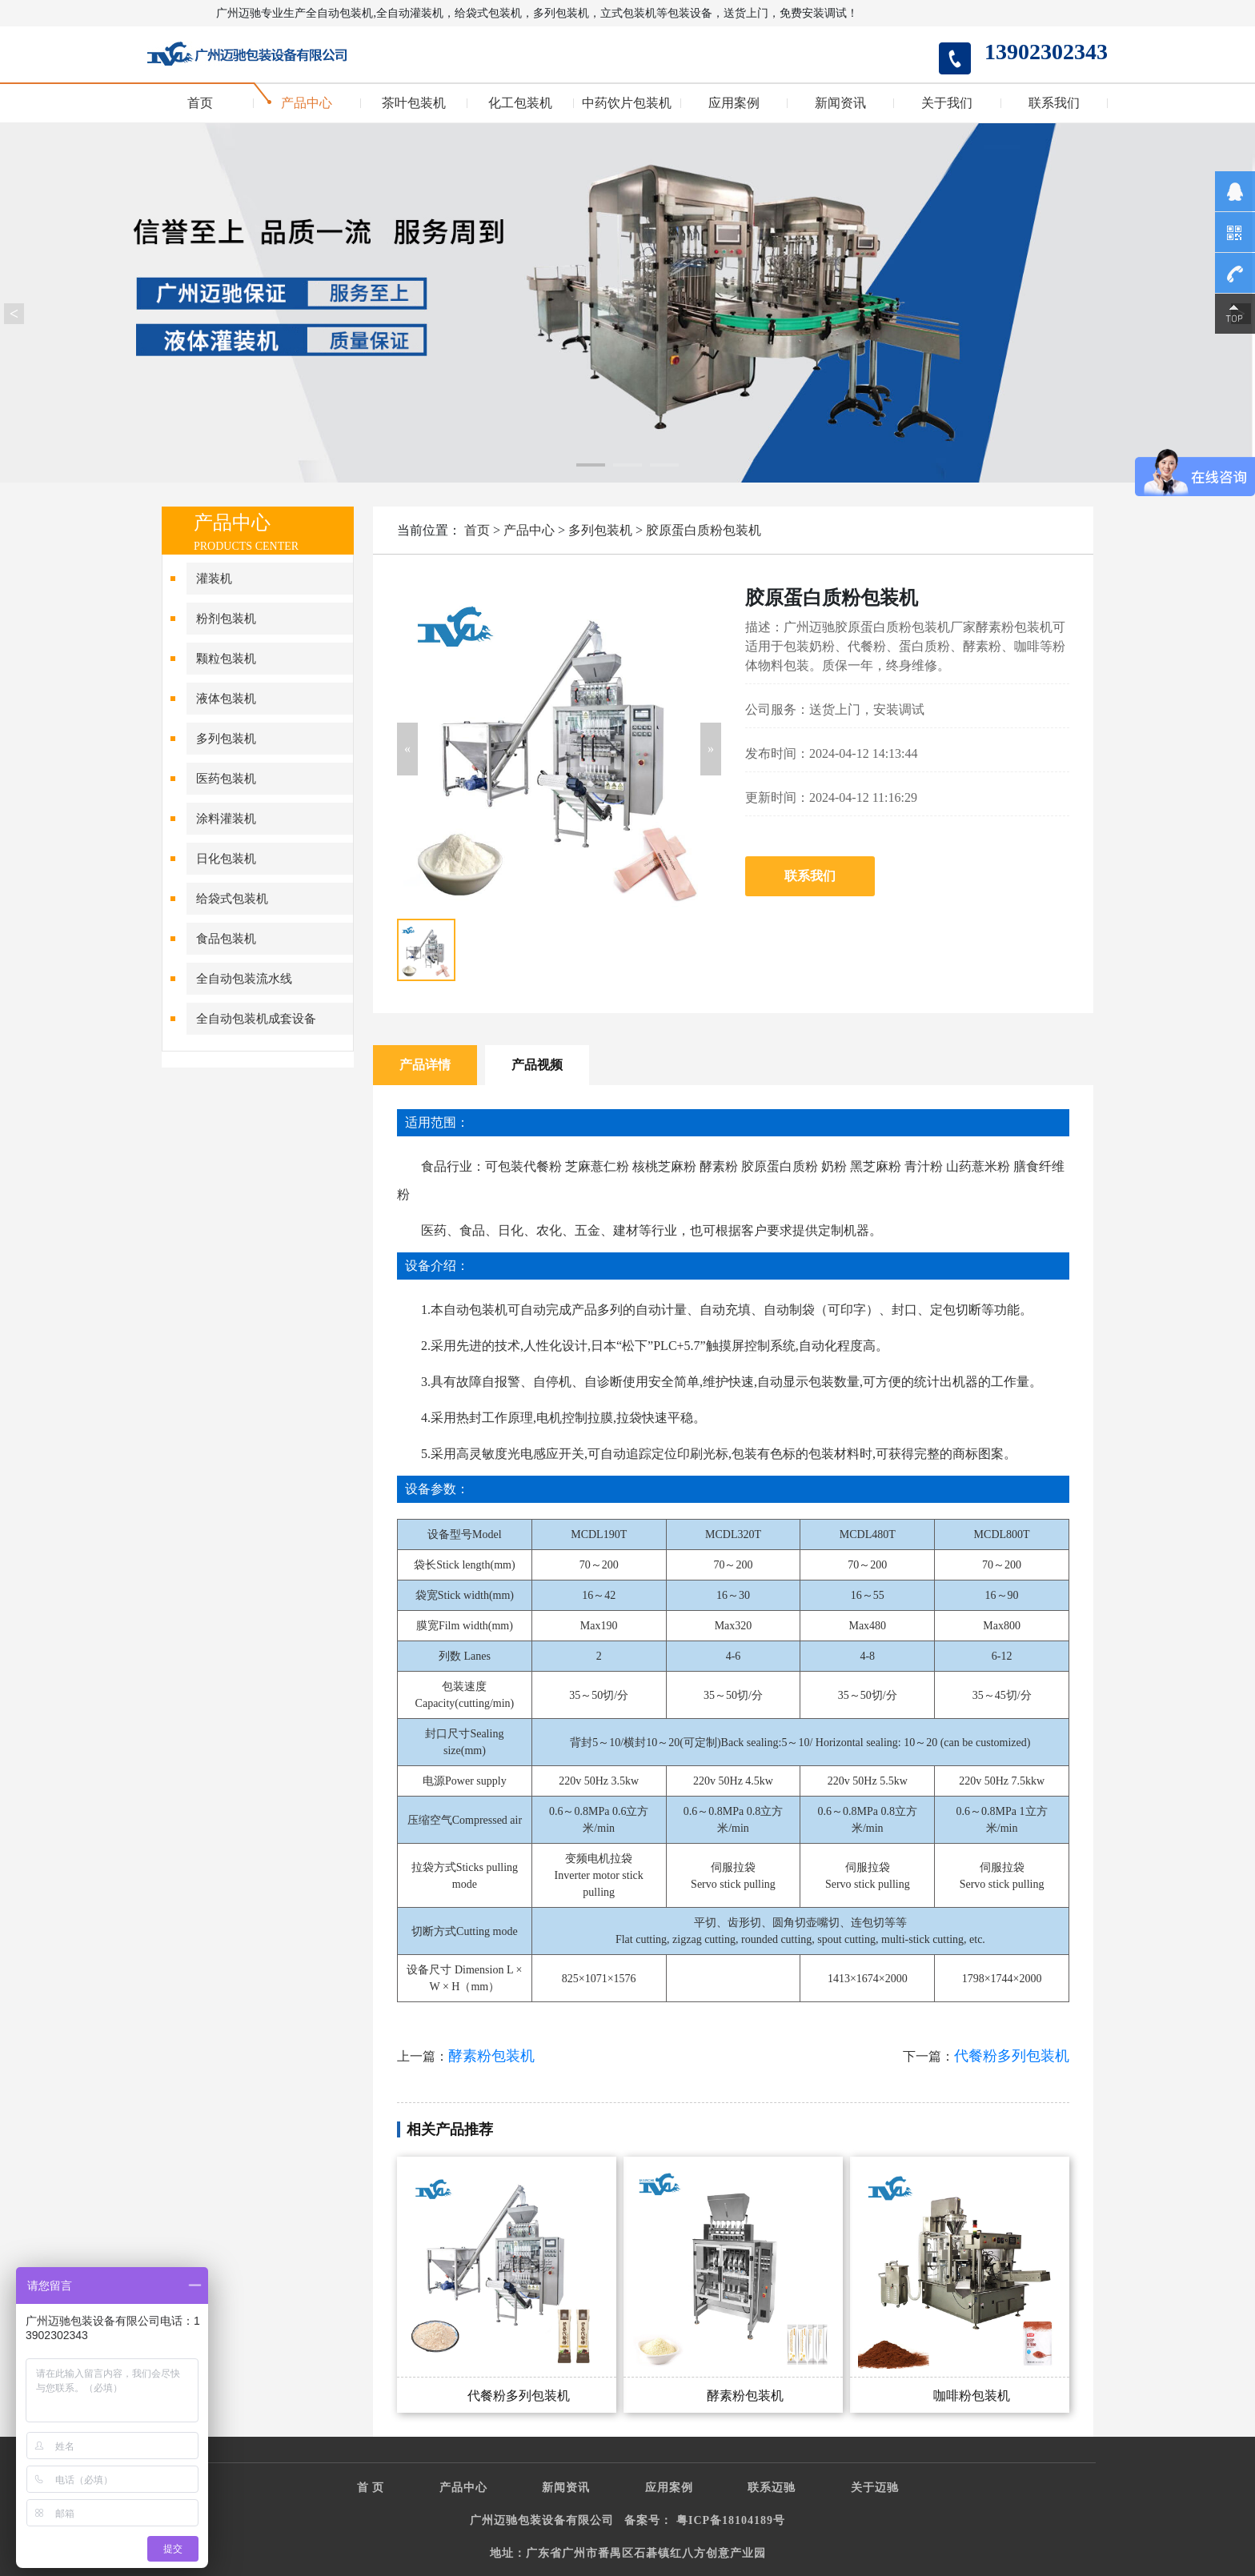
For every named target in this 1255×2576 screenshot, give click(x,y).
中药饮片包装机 (627, 103)
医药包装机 (226, 778)
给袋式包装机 (232, 898)
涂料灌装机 (226, 818)
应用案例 (734, 103)
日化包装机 (226, 858)
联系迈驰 (772, 2488)
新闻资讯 (840, 103)
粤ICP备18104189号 (730, 2520)
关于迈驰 (875, 2488)
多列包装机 (226, 738)
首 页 (371, 2488)
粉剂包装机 (226, 618)
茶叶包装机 (414, 103)
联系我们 (1054, 103)
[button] (407, 749)
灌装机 (214, 578)
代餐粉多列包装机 (1011, 2056)
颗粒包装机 (226, 658)
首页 (200, 103)
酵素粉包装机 (491, 2056)
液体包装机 (226, 698)
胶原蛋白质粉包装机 (703, 530)
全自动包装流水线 (244, 978)
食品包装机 (226, 938)
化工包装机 (520, 103)
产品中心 (306, 103)
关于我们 (946, 103)
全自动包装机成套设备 (256, 1018)
